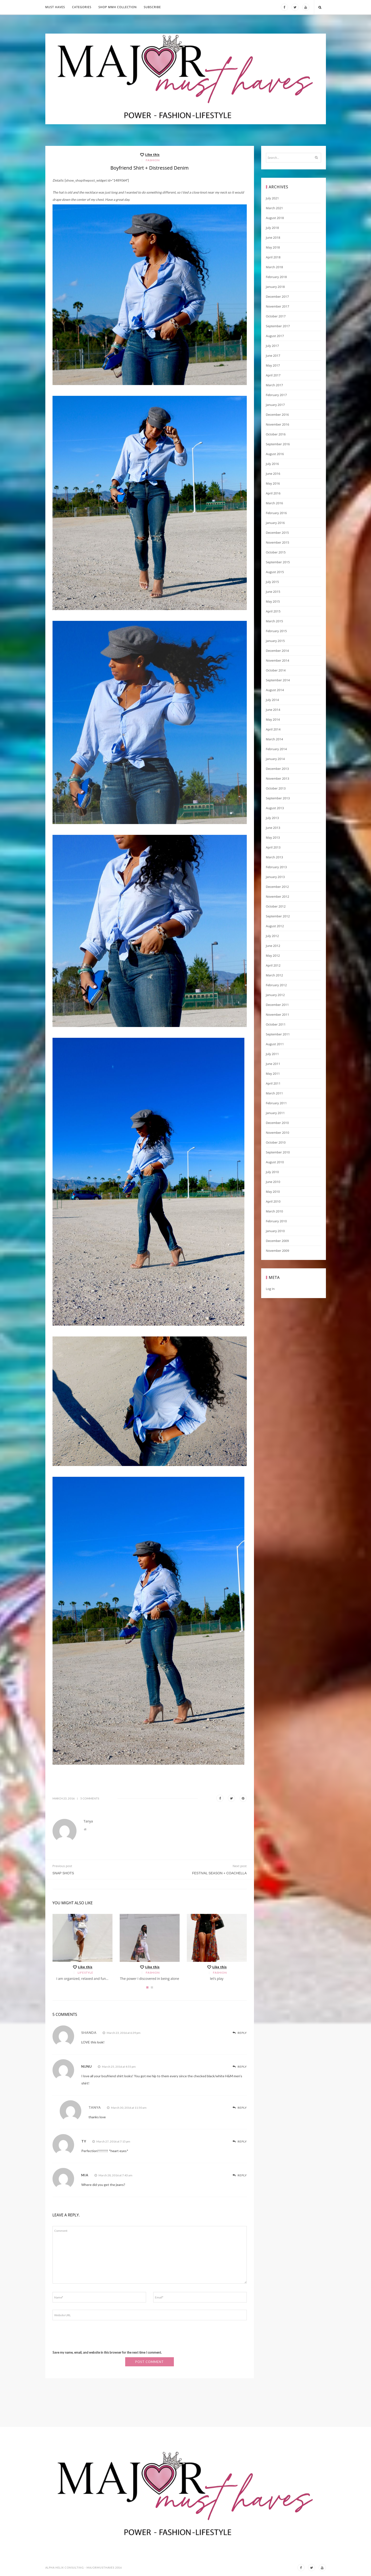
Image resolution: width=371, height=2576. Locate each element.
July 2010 (272, 1172)
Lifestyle (85, 1972)
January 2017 (275, 405)
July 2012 (272, 936)
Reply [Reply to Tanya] (240, 2107)
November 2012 (277, 896)
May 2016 (273, 483)
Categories (82, 7)
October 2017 (276, 316)
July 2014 (272, 700)
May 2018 (273, 247)
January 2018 (275, 287)
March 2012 (274, 975)
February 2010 (276, 1221)
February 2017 (276, 395)
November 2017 (277, 306)
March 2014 (274, 739)
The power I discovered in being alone (149, 1978)
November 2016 (277, 424)
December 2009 (277, 1241)
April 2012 (273, 965)
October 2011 (276, 1024)
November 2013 (277, 778)
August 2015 (275, 572)
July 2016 (272, 464)
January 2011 (275, 1113)
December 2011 (277, 1005)
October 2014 (276, 670)
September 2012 (278, 916)
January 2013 (275, 877)
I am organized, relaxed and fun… (82, 1978)
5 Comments (89, 1798)
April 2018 (273, 257)
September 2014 (278, 680)
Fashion (153, 160)
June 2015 (273, 591)
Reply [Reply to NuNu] (240, 2066)
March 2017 (274, 385)
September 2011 (278, 1034)
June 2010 (273, 1182)
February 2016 (276, 513)
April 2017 (273, 375)
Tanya (88, 1821)
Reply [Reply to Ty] (240, 2141)
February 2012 (276, 985)
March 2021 (274, 208)
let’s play (217, 1978)
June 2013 (273, 827)
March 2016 (274, 503)
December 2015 (277, 532)
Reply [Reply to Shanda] (240, 2033)
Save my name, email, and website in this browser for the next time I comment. (107, 2352)
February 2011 (276, 1103)
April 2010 (273, 1201)
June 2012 (273, 946)
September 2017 (278, 326)
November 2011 (277, 1014)
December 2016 (277, 414)
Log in (270, 1289)
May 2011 (273, 1073)
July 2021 (272, 198)
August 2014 (275, 690)
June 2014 (273, 709)
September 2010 (278, 1152)
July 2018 (272, 228)
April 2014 (273, 729)
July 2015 (272, 582)
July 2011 (272, 1054)
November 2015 (277, 542)
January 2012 (275, 995)
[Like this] (150, 155)
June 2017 (273, 355)
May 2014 (273, 719)
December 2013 (277, 768)
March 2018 (274, 267)
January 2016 (275, 523)
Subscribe (152, 7)
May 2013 (273, 837)
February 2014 (276, 749)
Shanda (89, 2032)
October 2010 (276, 1142)
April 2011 (273, 1083)
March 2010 (274, 1211)
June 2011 (273, 1064)
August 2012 (275, 926)
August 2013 (275, 808)
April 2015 (273, 611)
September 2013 (278, 798)
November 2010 (277, 1132)
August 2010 (275, 1162)
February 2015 (276, 631)
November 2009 (277, 1250)
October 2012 (276, 906)
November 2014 (277, 660)
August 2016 (275, 454)
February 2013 (276, 867)
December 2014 (277, 650)
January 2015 (275, 641)
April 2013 (273, 847)
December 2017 (277, 296)
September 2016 (278, 444)
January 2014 (275, 759)
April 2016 (273, 493)
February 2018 (276, 277)
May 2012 (273, 955)
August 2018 (275, 218)
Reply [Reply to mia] (240, 2175)
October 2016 (276, 434)
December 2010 (277, 1123)
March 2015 (274, 621)
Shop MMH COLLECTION (117, 7)
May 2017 (273, 365)
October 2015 (276, 552)
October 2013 (276, 788)
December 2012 (277, 886)
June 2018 (273, 237)
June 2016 (273, 473)
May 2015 (273, 601)
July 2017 (272, 346)
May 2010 (273, 1191)
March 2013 (274, 857)
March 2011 (274, 1093)
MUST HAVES (55, 7)
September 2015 (278, 562)
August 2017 (275, 336)
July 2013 (272, 818)
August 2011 (275, 1044)
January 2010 (275, 1231)
